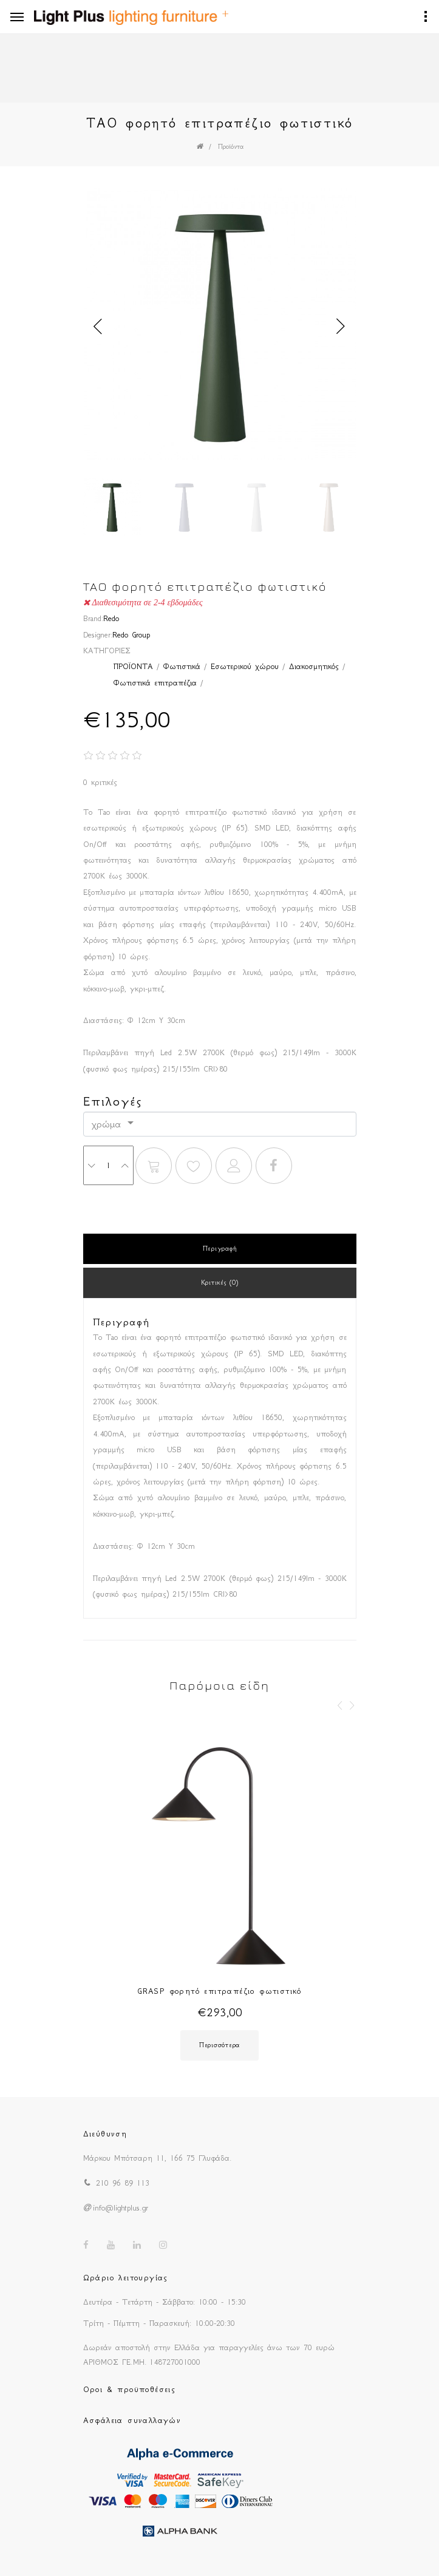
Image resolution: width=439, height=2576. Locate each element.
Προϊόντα (230, 147)
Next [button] (341, 326)
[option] (219, 326)
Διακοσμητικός (314, 666)
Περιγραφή (219, 1248)
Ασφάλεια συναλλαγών (132, 2420)
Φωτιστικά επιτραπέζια (155, 682)
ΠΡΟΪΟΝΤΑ (133, 666)
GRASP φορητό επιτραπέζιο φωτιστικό (219, 1991)
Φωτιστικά (181, 666)
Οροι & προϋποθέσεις (129, 2389)
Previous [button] (98, 326)
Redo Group (131, 634)
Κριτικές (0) (220, 1282)
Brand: (93, 618)
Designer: (97, 634)
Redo (111, 618)
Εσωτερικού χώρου (245, 666)
